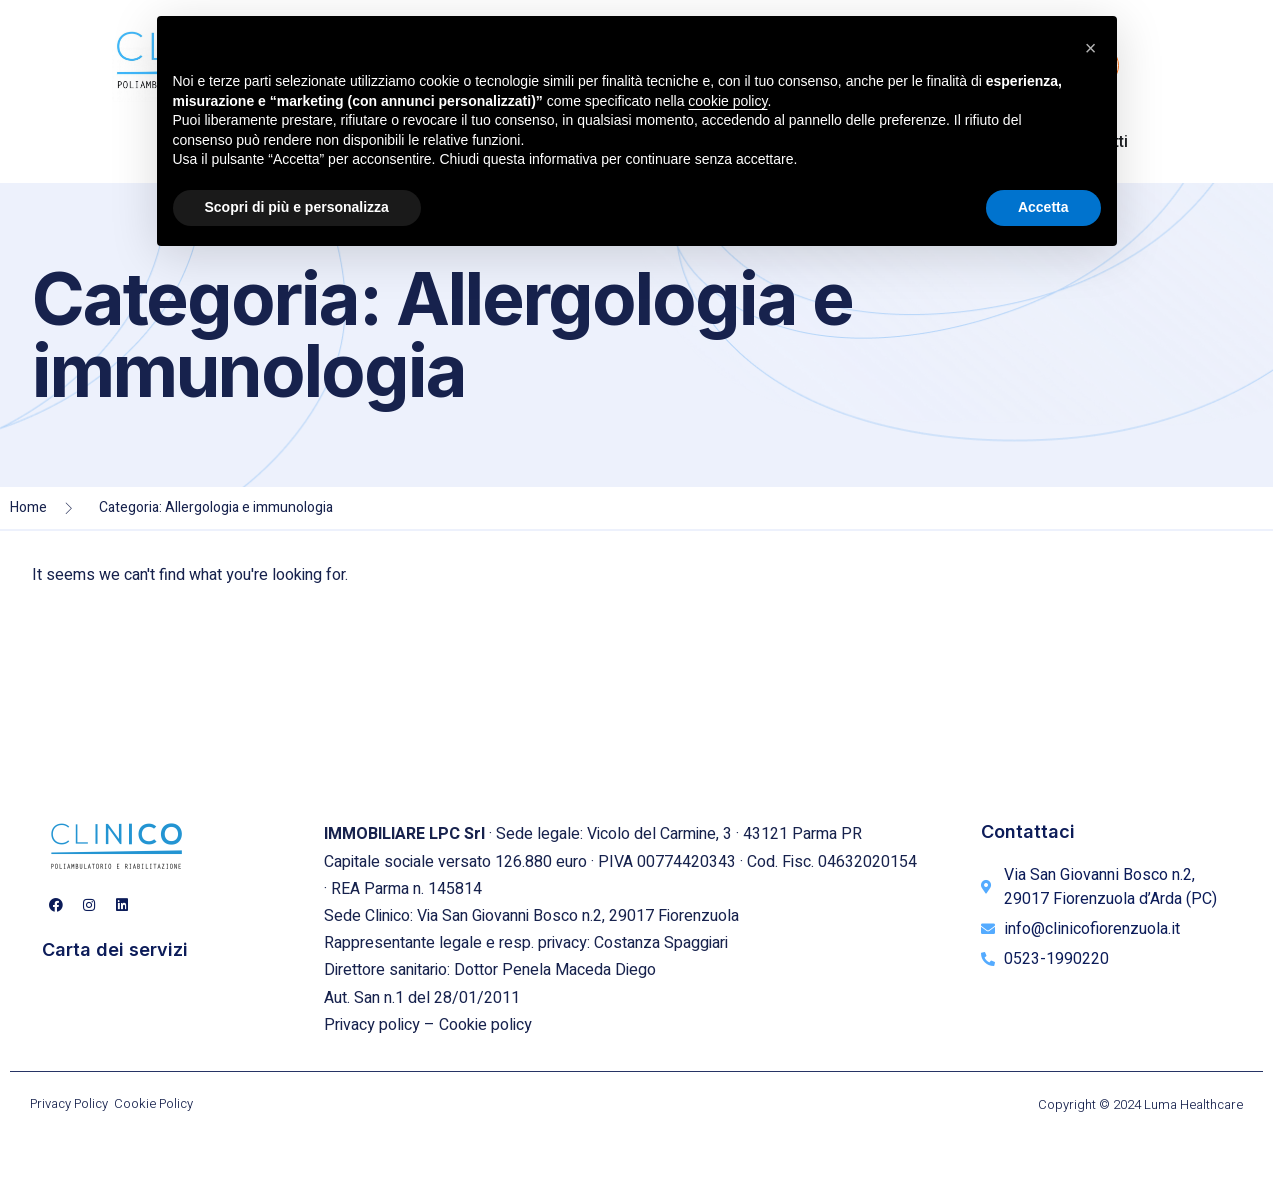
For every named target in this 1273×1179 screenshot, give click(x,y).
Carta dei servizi (115, 949)
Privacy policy (372, 1025)
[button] (1091, 48)
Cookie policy (485, 1025)
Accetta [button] (1043, 207)
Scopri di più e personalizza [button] (297, 207)
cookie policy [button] (727, 101)
